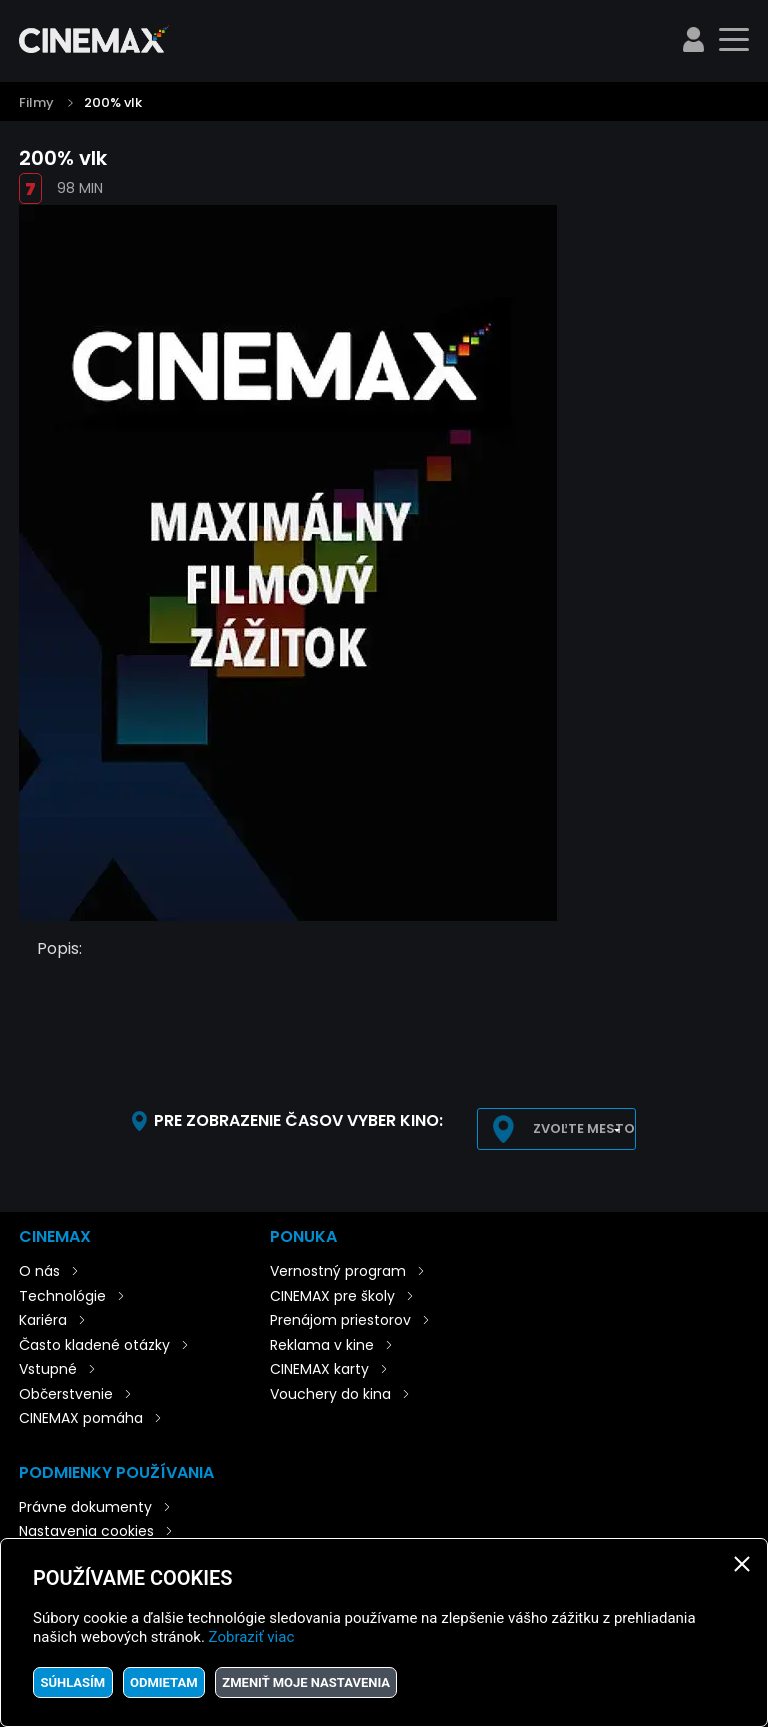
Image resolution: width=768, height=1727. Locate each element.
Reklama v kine (322, 1345)
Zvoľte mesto (584, 1128)
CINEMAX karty (319, 1369)
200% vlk (113, 102)
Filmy (36, 102)
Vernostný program (338, 1271)
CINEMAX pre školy (332, 1296)
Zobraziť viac (252, 1637)
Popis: (59, 948)
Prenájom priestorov (340, 1320)
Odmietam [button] (164, 1682)
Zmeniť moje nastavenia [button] (306, 1682)
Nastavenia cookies (86, 1531)
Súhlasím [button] (72, 1682)
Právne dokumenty (85, 1507)
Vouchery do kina (330, 1394)
